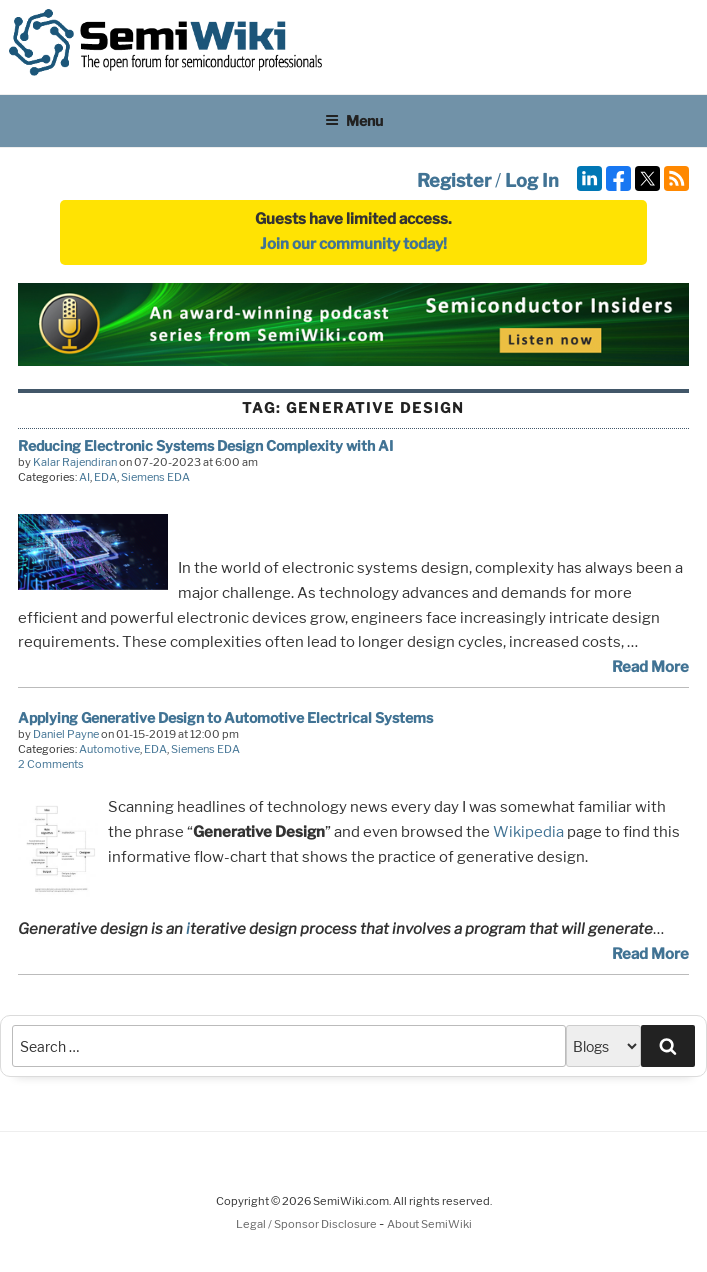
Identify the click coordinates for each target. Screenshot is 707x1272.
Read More (650, 667)
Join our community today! (353, 244)
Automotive (109, 749)
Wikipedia (528, 832)
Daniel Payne (66, 734)
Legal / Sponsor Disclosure (307, 1224)
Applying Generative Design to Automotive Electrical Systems (225, 717)
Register (454, 180)
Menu (354, 120)
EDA (105, 477)
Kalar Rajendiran (75, 462)
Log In (532, 180)
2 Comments (51, 764)
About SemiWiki (429, 1224)
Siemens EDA (155, 477)
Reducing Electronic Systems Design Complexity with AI (205, 445)
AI (84, 477)
